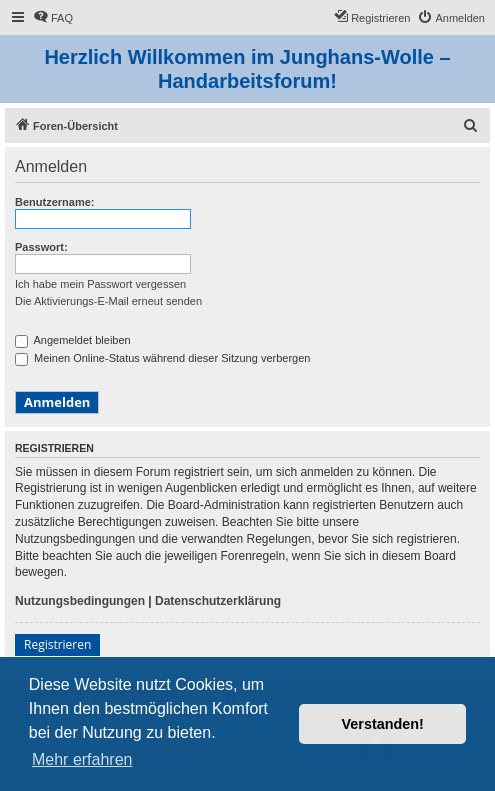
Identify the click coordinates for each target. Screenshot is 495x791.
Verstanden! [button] (383, 724)
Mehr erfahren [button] (82, 759)
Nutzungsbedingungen (80, 601)
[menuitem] (53, 18)
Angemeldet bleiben (73, 340)
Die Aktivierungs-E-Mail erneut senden (108, 301)
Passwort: (41, 247)
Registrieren (57, 644)
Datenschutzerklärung (218, 601)
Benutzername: (54, 202)
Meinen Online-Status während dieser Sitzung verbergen (162, 358)
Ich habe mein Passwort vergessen (100, 284)
